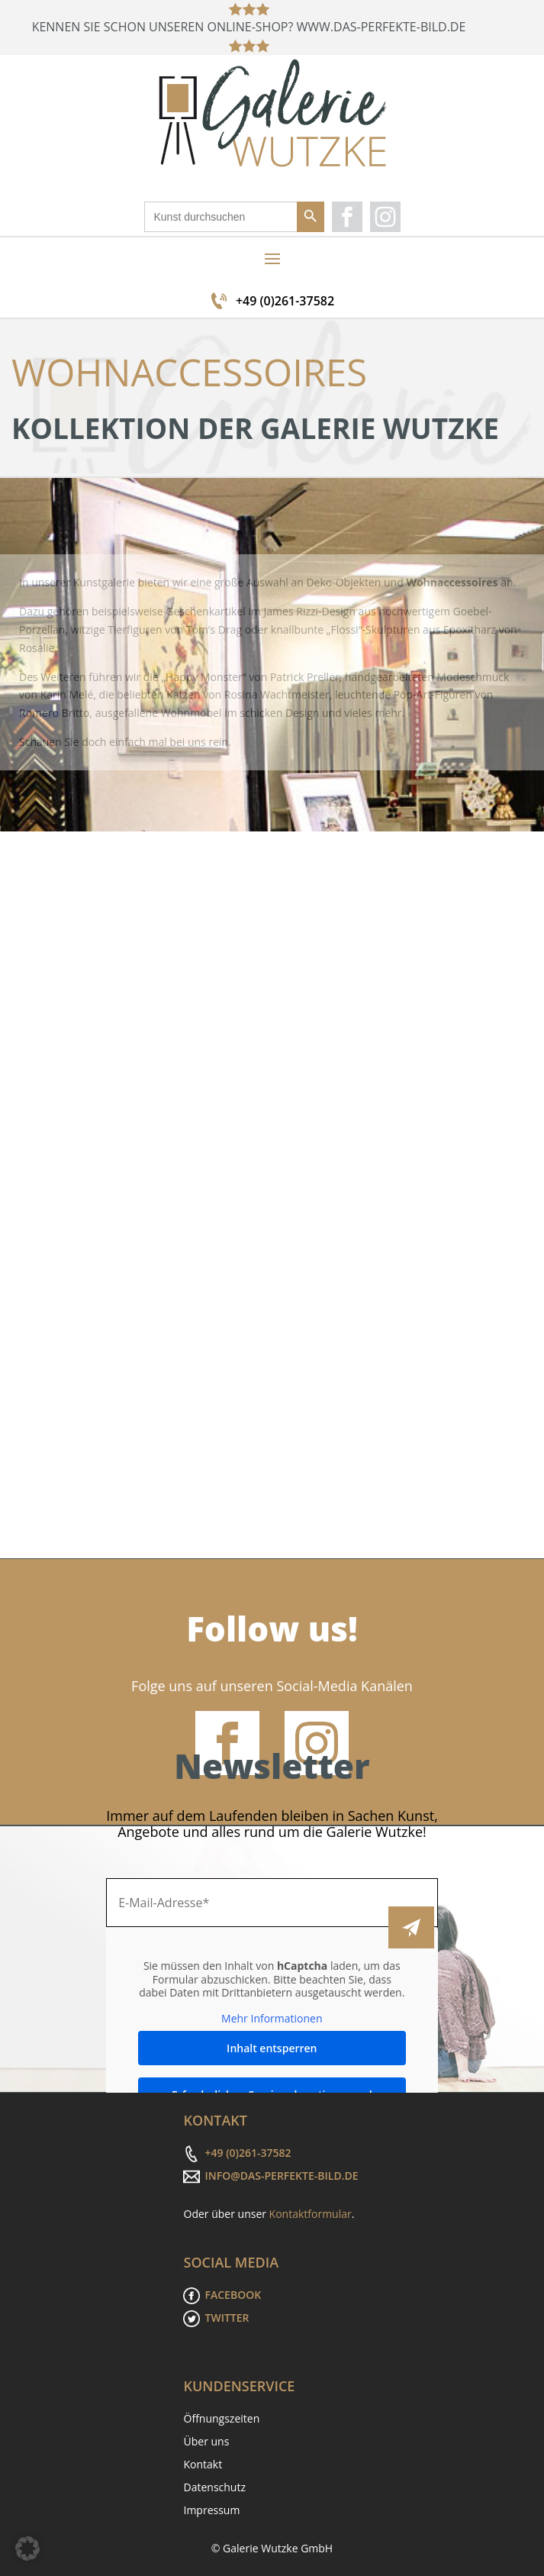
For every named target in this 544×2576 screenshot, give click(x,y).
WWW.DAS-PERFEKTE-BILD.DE (383, 26)
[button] (27, 2548)
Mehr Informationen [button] (271, 2019)
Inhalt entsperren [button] (272, 2048)
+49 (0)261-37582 (285, 300)
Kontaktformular (310, 2213)
